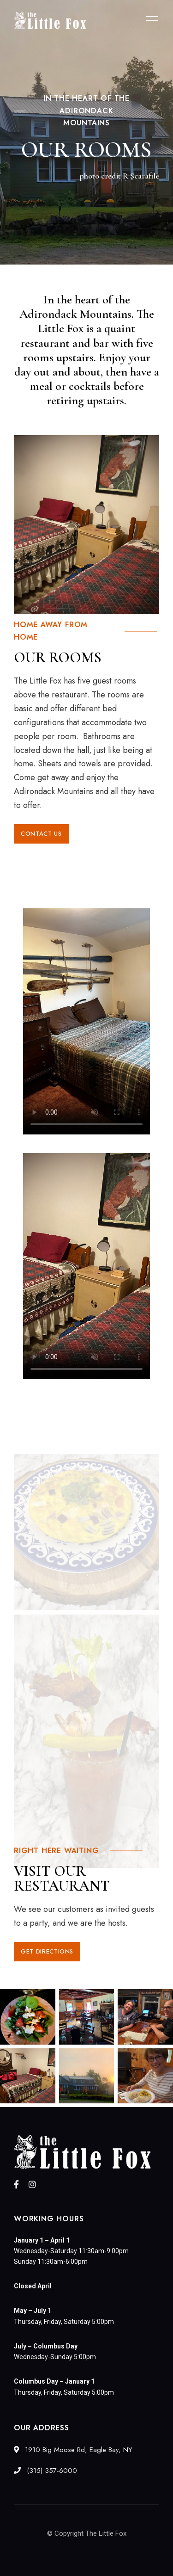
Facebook (16, 2184)
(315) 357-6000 (45, 2470)
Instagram (32, 2184)
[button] (41, 834)
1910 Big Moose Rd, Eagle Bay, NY (73, 2450)
